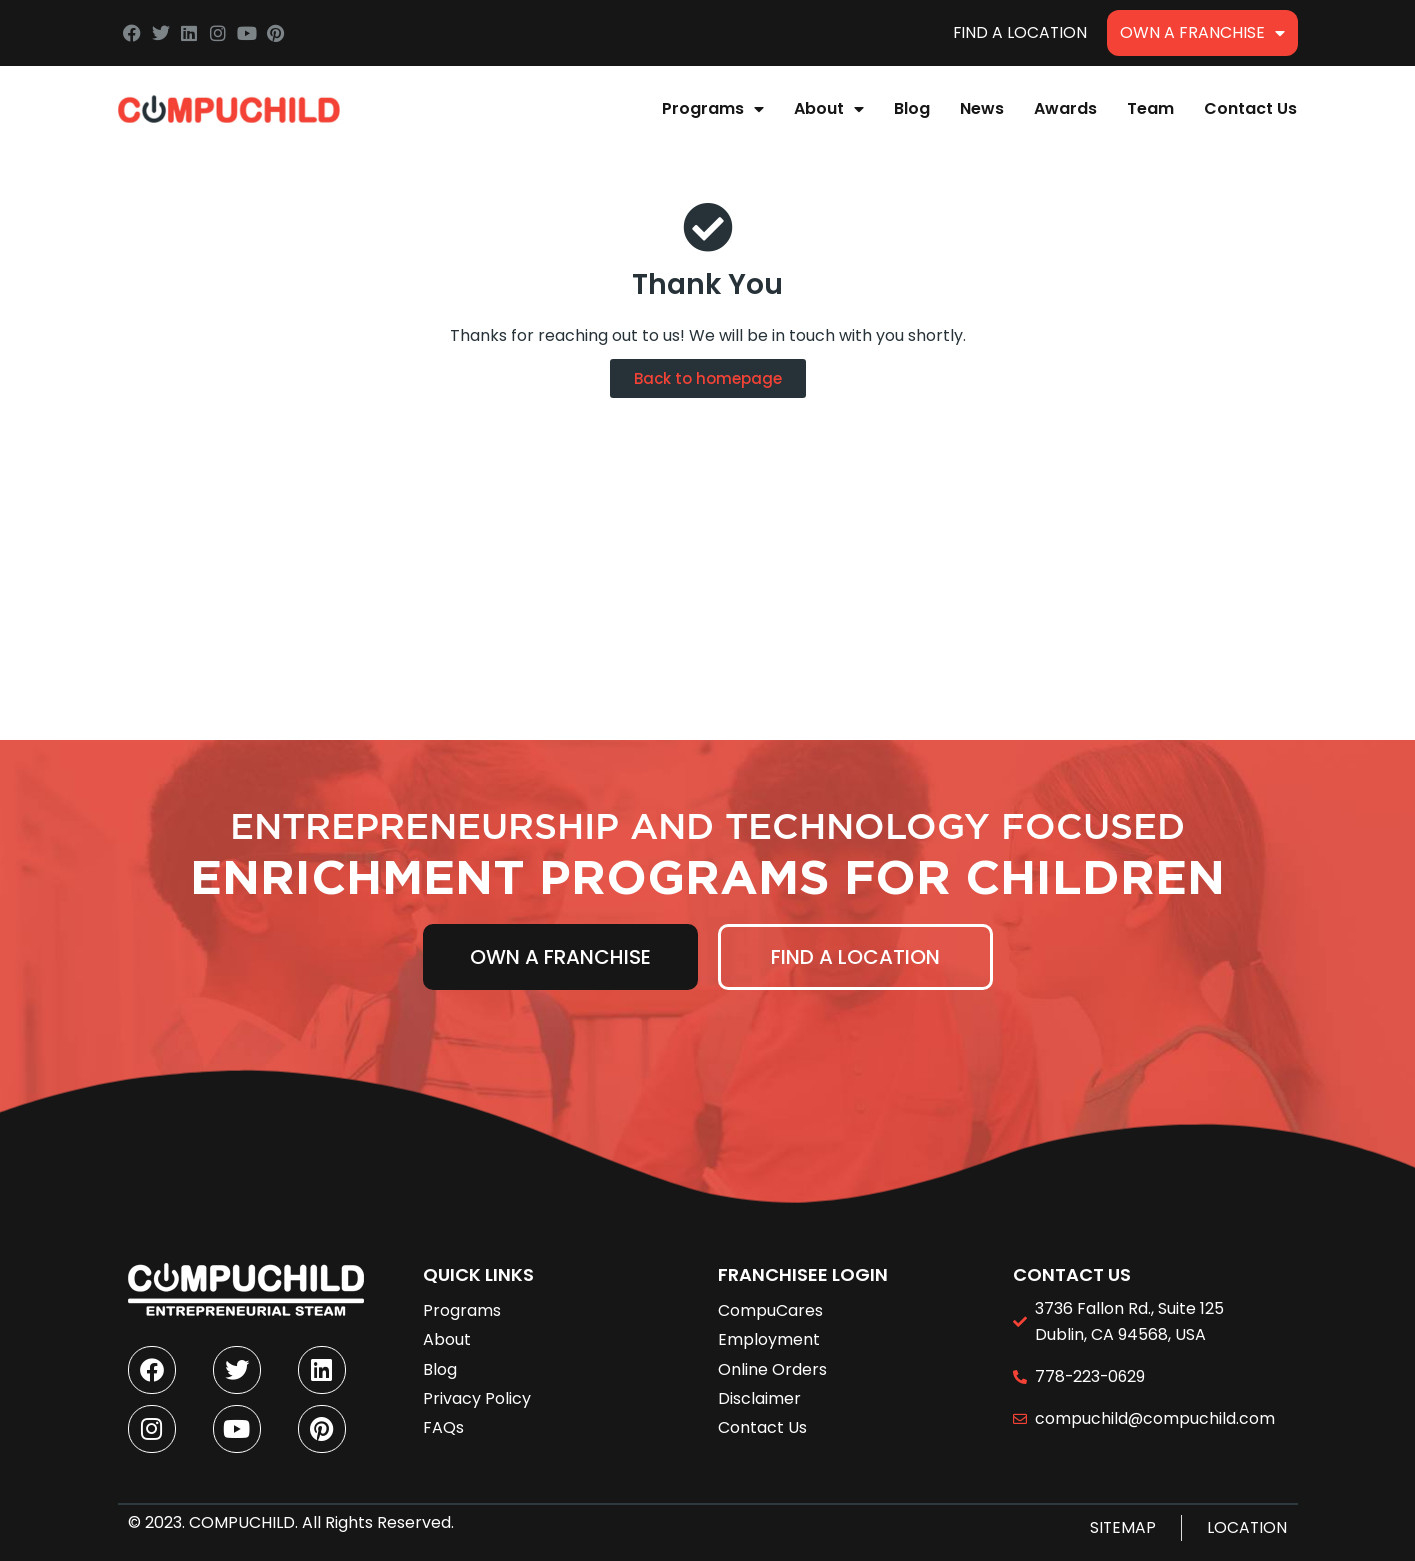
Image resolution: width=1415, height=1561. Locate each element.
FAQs (443, 1423)
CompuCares (770, 1306)
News (982, 108)
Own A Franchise (1202, 33)
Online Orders (772, 1365)
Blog (912, 108)
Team (1150, 108)
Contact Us (1250, 108)
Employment (769, 1336)
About (829, 109)
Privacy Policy (477, 1394)
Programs (713, 109)
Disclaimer (759, 1394)
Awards (1065, 108)
